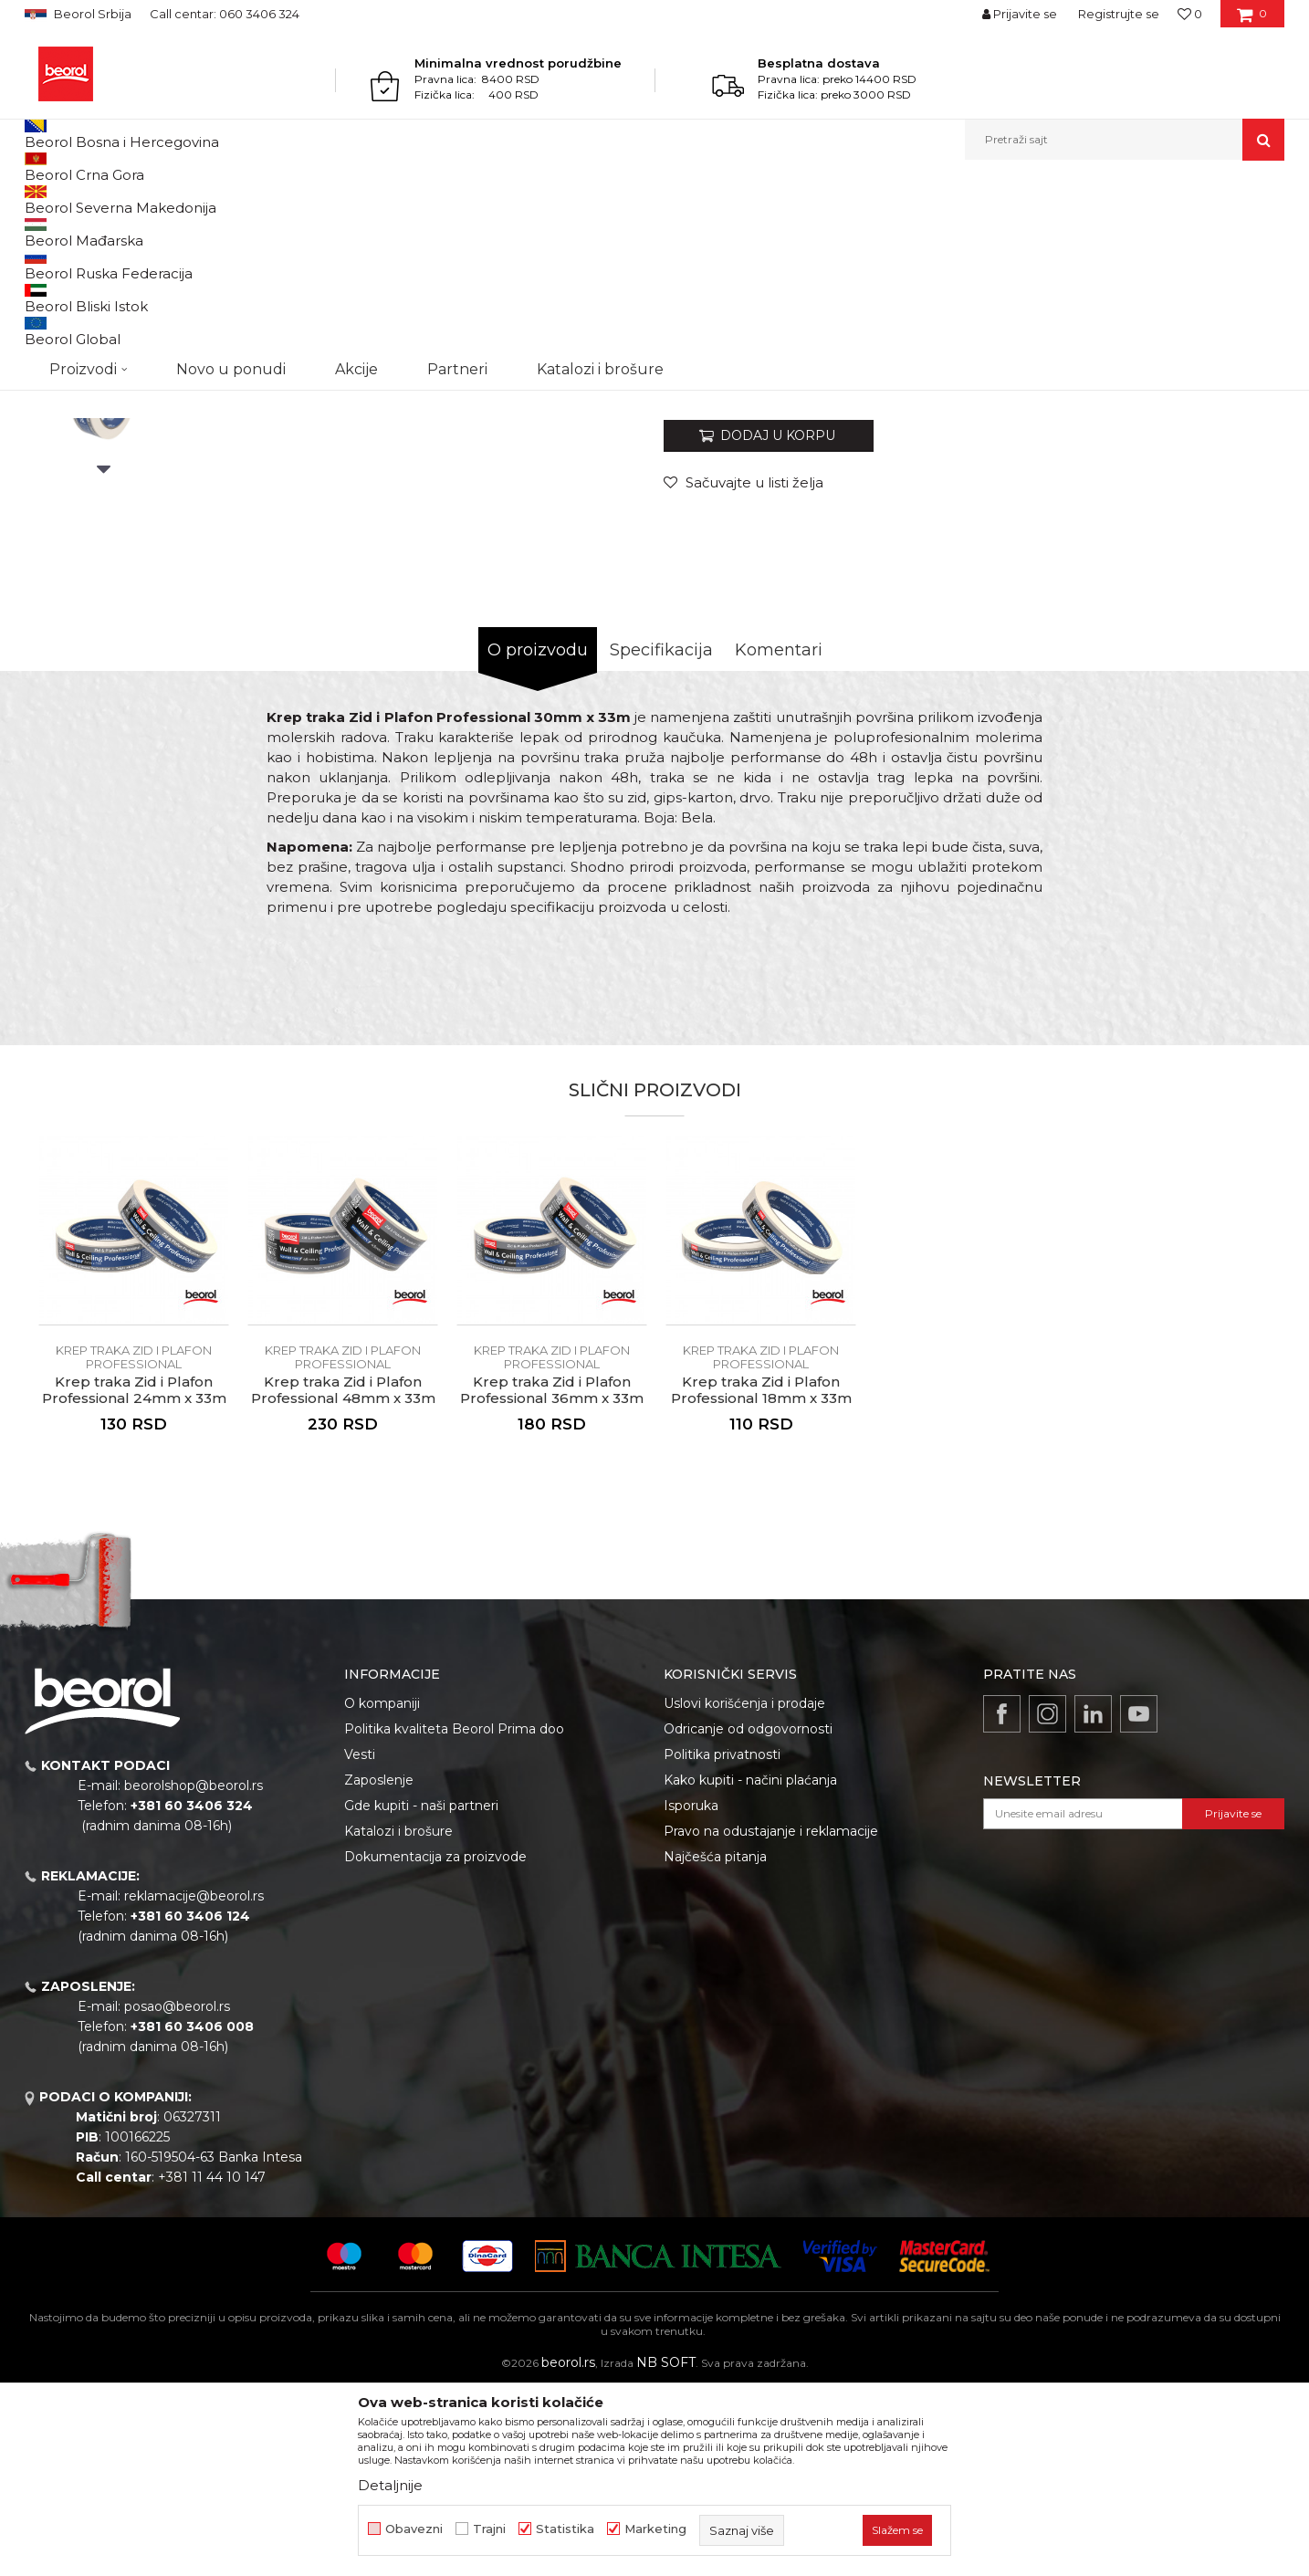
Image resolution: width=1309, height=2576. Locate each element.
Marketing (655, 2529)
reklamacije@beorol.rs (194, 2084)
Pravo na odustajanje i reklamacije (771, 2019)
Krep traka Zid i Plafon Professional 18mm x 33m (761, 1578)
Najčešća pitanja (715, 2045)
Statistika (565, 2529)
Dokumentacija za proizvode (435, 2045)
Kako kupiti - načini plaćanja (750, 1968)
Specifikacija (661, 838)
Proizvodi (96, 199)
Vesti (359, 1942)
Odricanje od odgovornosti (748, 1917)
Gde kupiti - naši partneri (421, 1993)
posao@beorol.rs (177, 2194)
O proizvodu (537, 838)
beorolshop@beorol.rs (193, 1973)
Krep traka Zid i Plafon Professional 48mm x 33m (343, 1578)
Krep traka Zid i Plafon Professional (444, 199)
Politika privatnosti (722, 1942)
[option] (103, 339)
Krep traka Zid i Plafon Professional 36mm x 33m (552, 1578)
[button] (1124, 140)
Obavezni (414, 2529)
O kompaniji (382, 1891)
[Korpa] (1252, 20)
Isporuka (691, 1993)
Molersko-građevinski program (216, 199)
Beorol (41, 199)
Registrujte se (1118, 13)
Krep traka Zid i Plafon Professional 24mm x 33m (134, 1578)
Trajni (489, 2529)
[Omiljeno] (1190, 13)
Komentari (778, 838)
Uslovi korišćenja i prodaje (744, 1891)
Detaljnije (390, 2485)
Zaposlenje (379, 1968)
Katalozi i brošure (398, 2019)
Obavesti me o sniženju (1214, 557)
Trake (325, 199)
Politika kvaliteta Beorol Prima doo (454, 1917)
